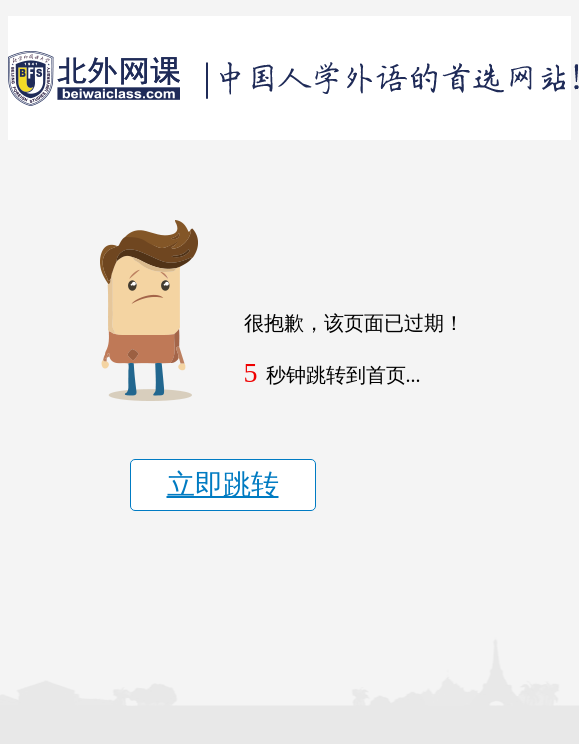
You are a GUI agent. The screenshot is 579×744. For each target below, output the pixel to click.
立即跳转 (223, 484)
